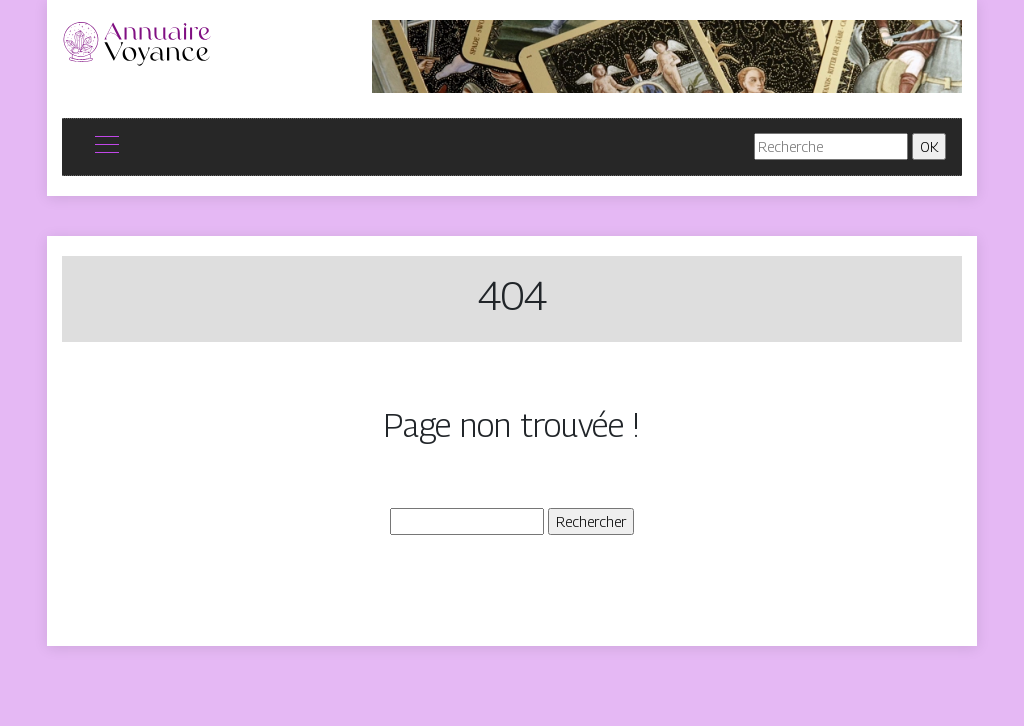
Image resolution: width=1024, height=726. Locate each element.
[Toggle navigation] (106, 147)
